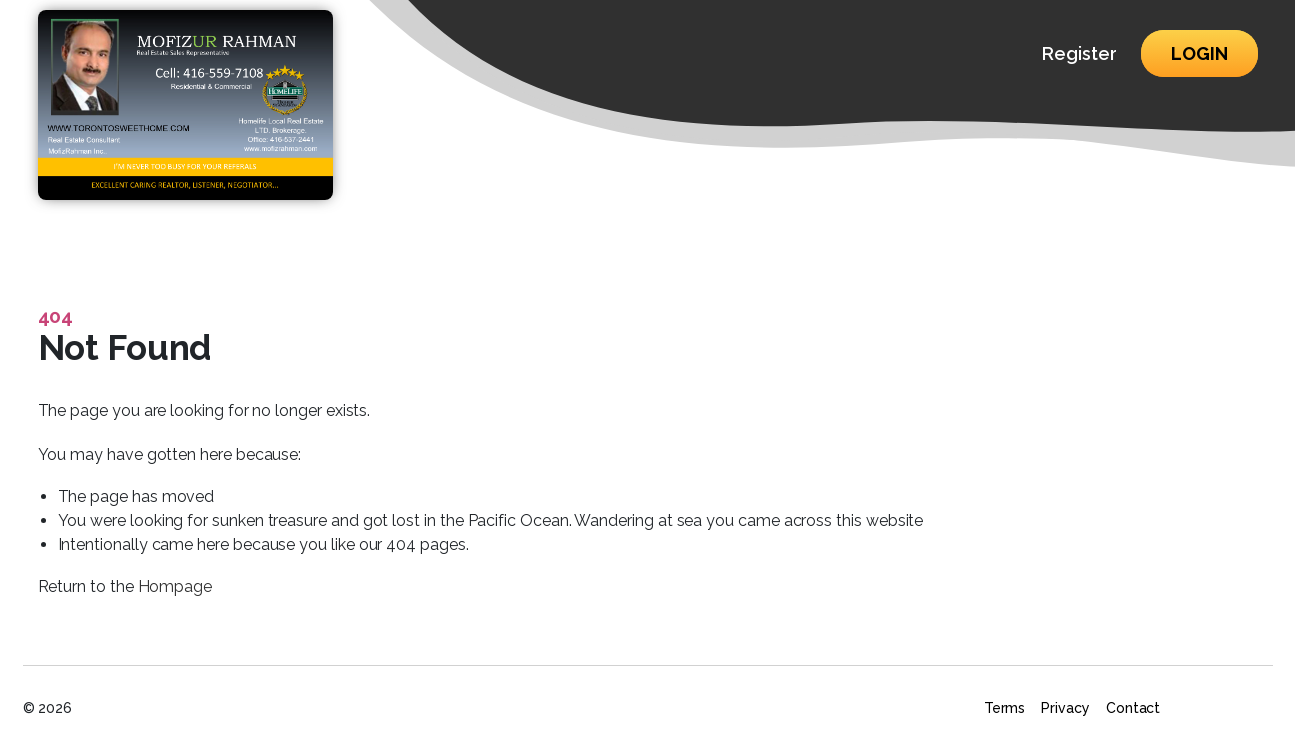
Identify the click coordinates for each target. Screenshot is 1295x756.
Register (1079, 53)
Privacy (1065, 708)
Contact (1133, 708)
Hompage (175, 586)
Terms (1005, 708)
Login (1199, 53)
